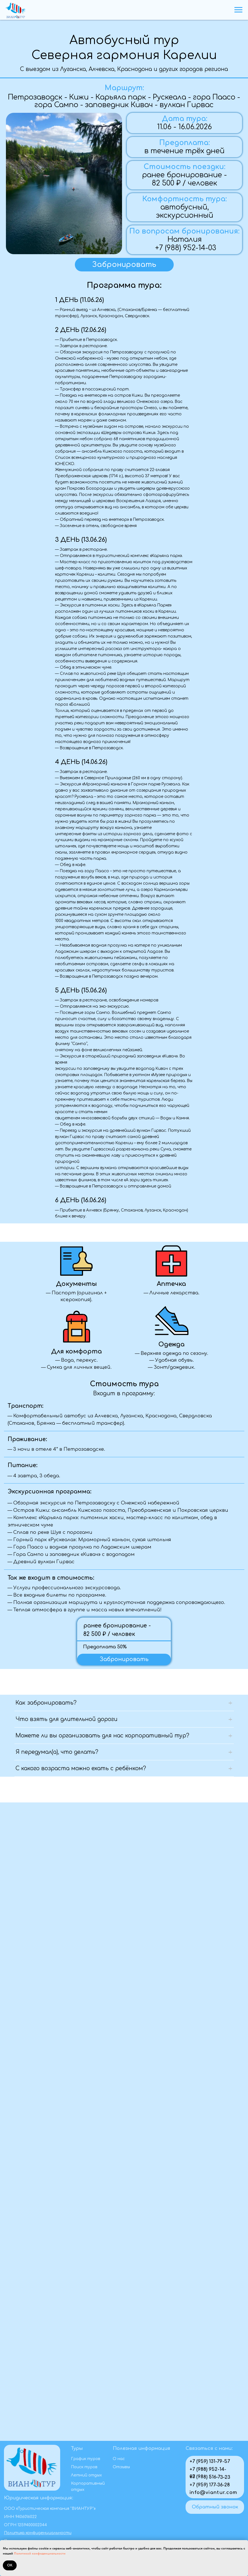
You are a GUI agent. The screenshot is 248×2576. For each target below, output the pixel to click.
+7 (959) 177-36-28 (210, 2485)
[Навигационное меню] (238, 10)
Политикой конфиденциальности (40, 2553)
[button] (124, 264)
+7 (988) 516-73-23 (210, 2477)
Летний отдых (86, 2475)
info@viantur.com (214, 2492)
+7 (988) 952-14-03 (185, 248)
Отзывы (121, 2467)
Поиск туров (84, 2467)
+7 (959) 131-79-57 (210, 2461)
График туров (85, 2459)
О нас (119, 2459)
